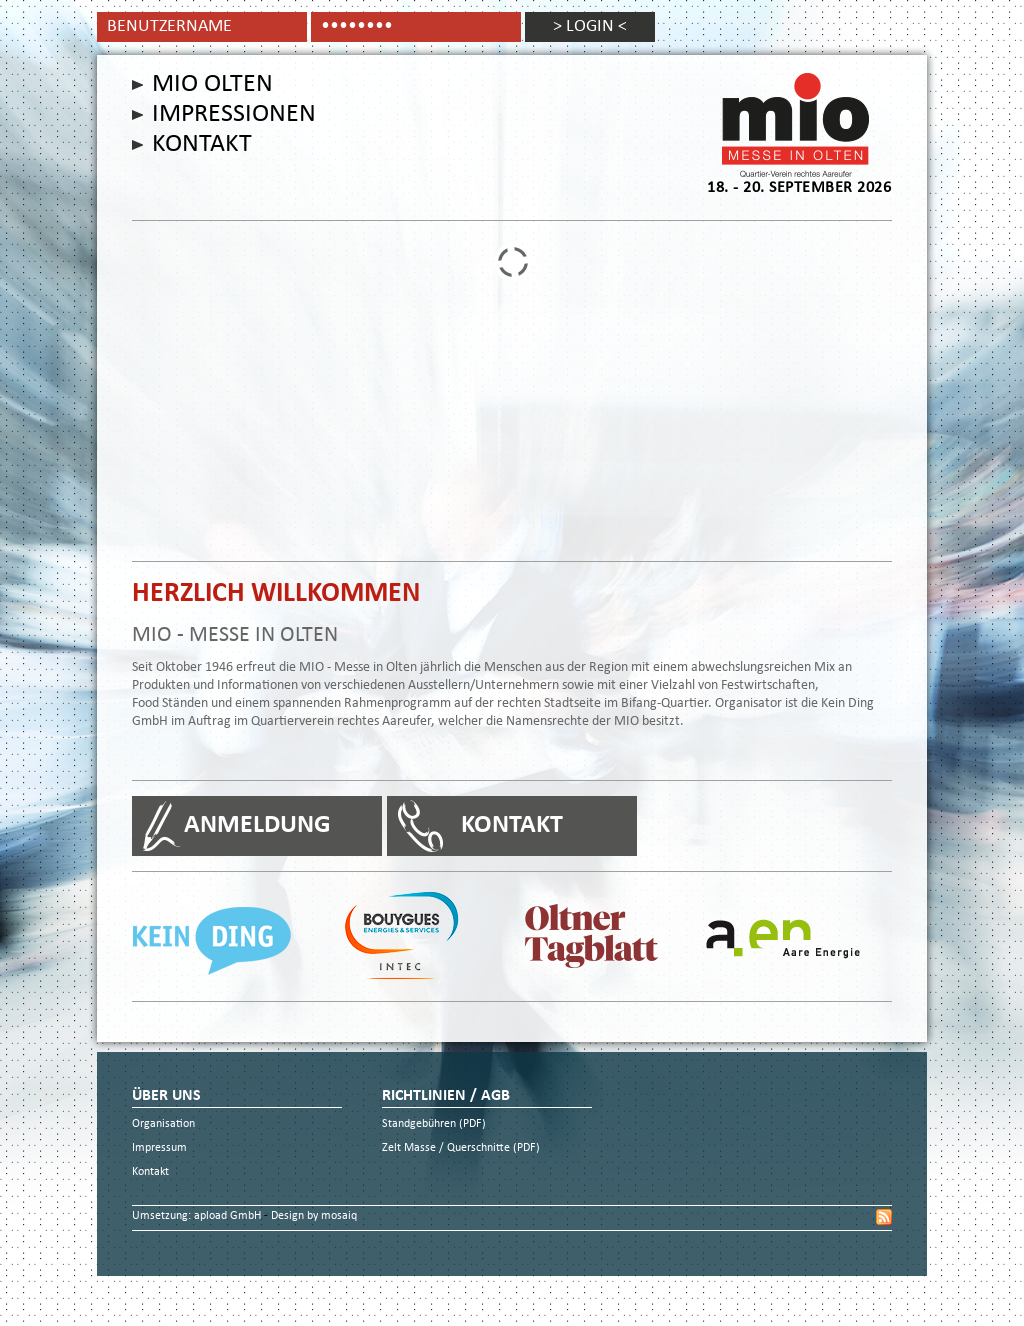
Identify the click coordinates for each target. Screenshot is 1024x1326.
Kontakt (202, 145)
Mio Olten (212, 85)
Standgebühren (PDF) (434, 1124)
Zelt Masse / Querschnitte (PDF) (461, 1148)
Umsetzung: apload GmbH (198, 1216)
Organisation (163, 1124)
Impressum (159, 1148)
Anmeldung (257, 825)
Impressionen (234, 115)
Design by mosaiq (314, 1216)
